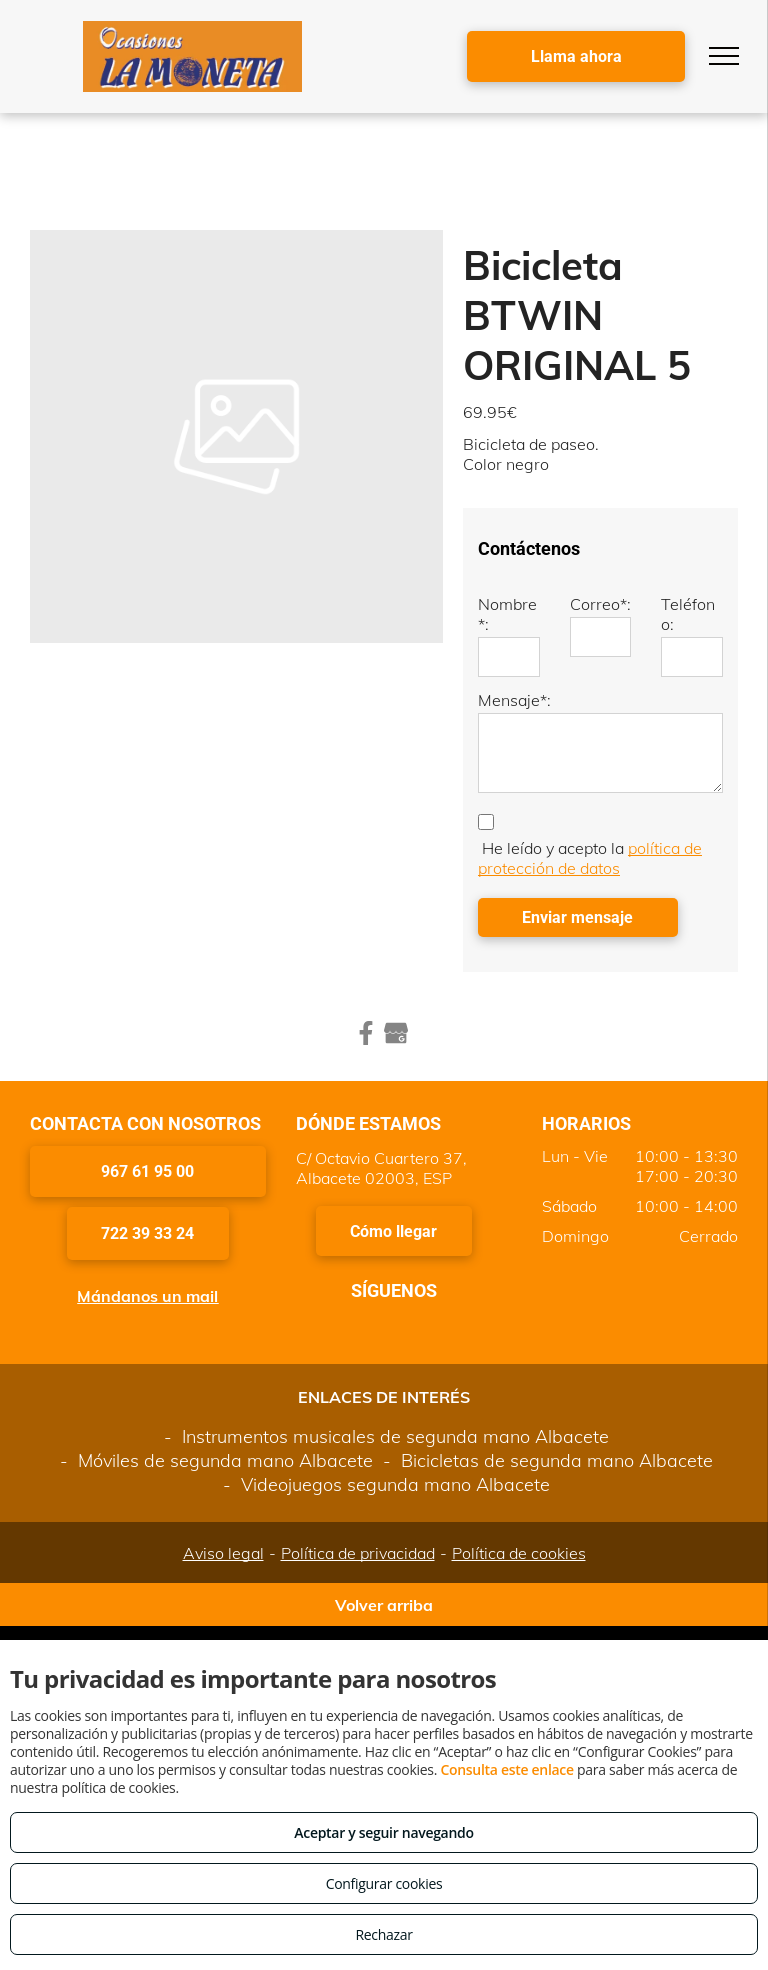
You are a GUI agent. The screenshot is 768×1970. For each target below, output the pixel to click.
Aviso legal (223, 1553)
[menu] (724, 56)
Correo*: (600, 604)
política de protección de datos (590, 858)
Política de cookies (519, 1553)
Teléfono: (688, 614)
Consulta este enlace (506, 1769)
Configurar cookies (384, 1883)
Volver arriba (384, 1605)
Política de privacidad (358, 1553)
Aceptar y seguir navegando (383, 1832)
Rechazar (383, 1934)
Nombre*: (507, 614)
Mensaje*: (514, 700)
